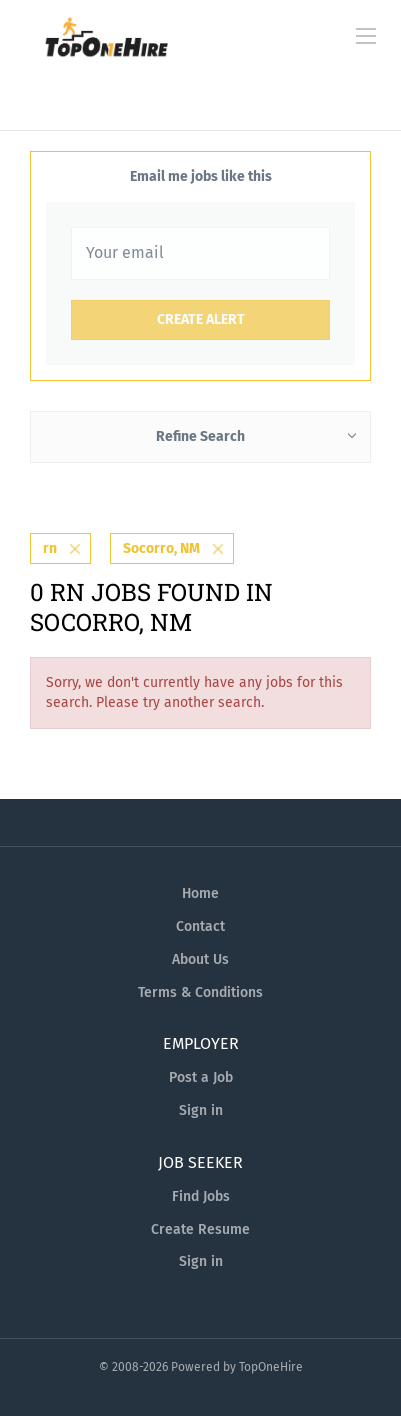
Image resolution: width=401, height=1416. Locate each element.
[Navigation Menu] (366, 36)
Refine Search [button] (200, 436)
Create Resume (200, 1229)
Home (200, 893)
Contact (200, 926)
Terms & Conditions (200, 992)
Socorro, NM (161, 548)
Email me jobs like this (201, 176)
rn (50, 548)
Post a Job (201, 1077)
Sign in (201, 1110)
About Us (200, 959)
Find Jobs (201, 1196)
